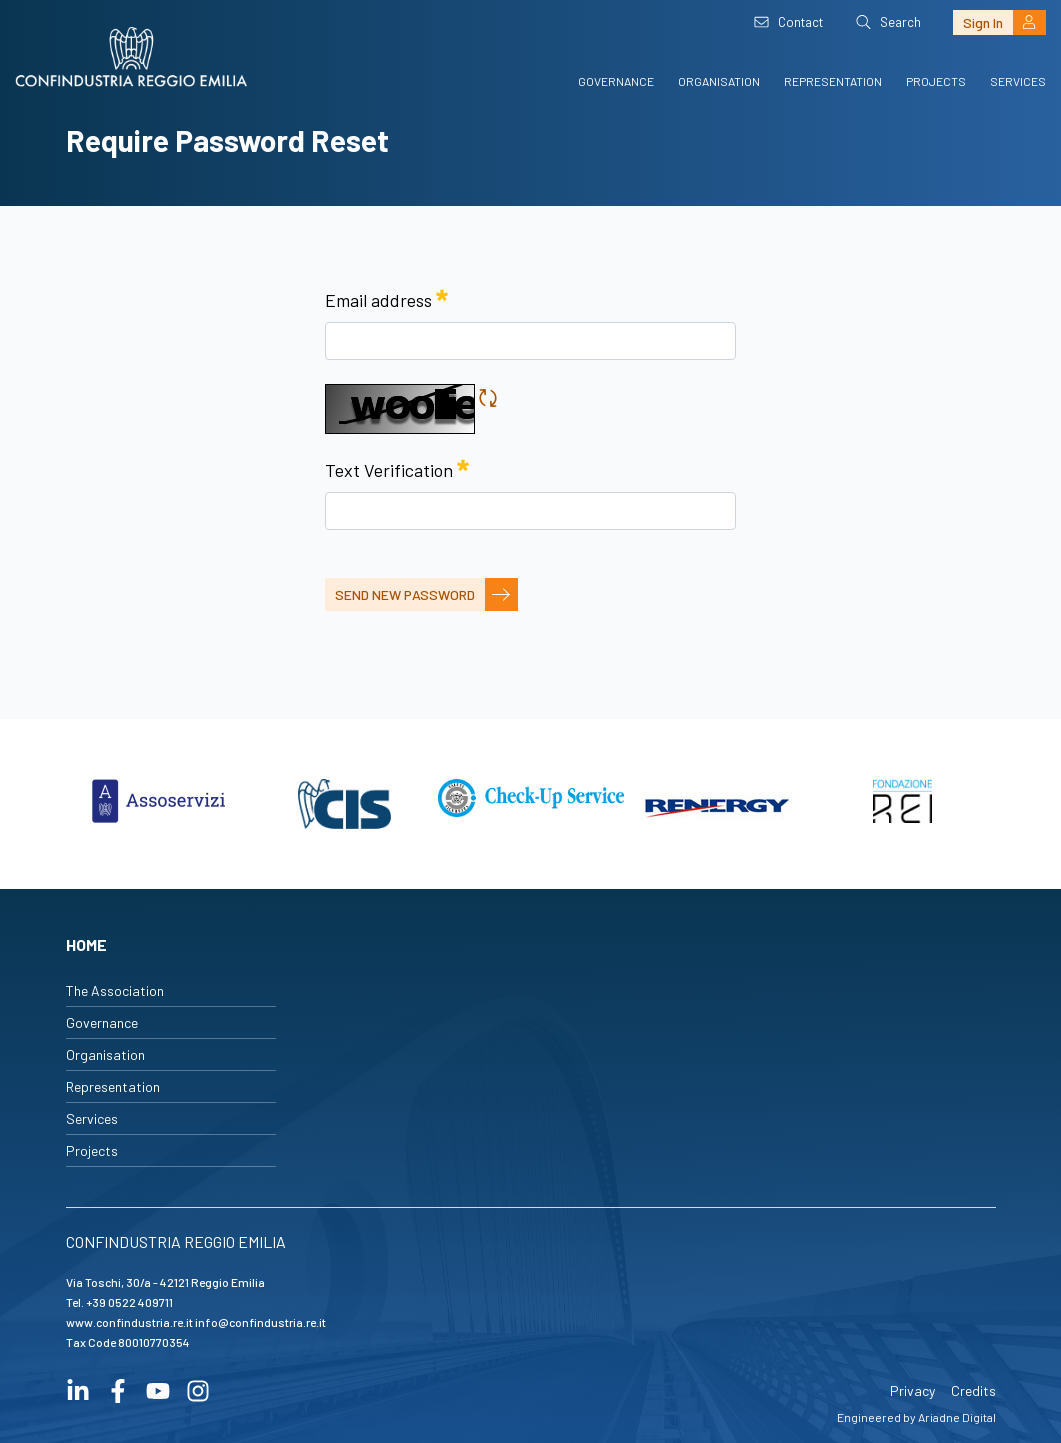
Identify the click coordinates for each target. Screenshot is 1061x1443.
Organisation (719, 81)
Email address (386, 296)
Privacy (912, 1390)
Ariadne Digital (957, 1417)
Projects (936, 81)
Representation (833, 81)
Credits (973, 1390)
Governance (616, 81)
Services (1018, 81)
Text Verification (397, 466)
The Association (115, 990)
